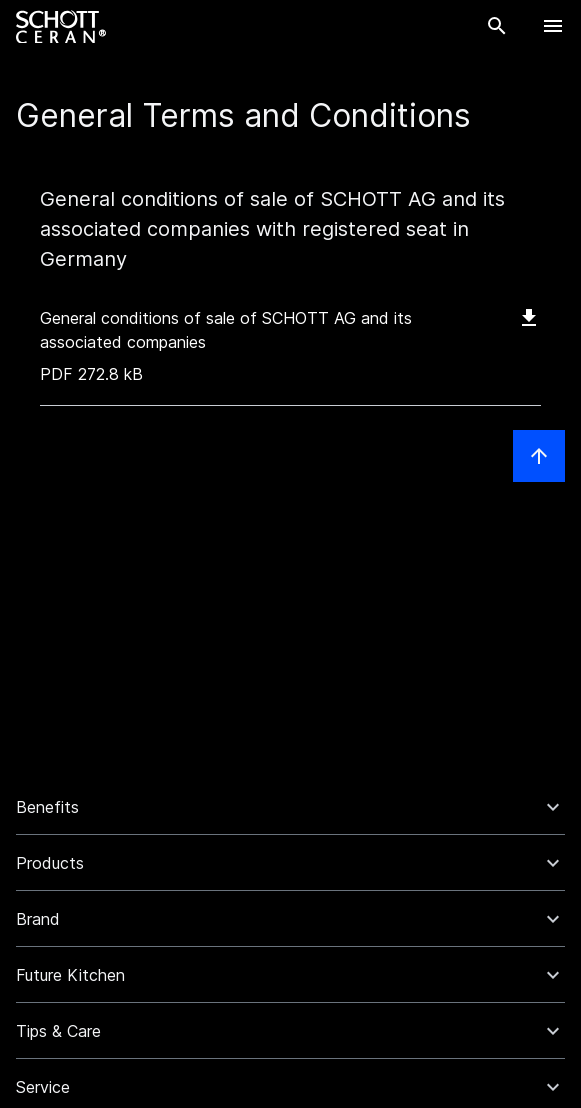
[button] (290, 807)
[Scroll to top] (539, 456)
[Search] (497, 26)
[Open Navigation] (553, 26)
